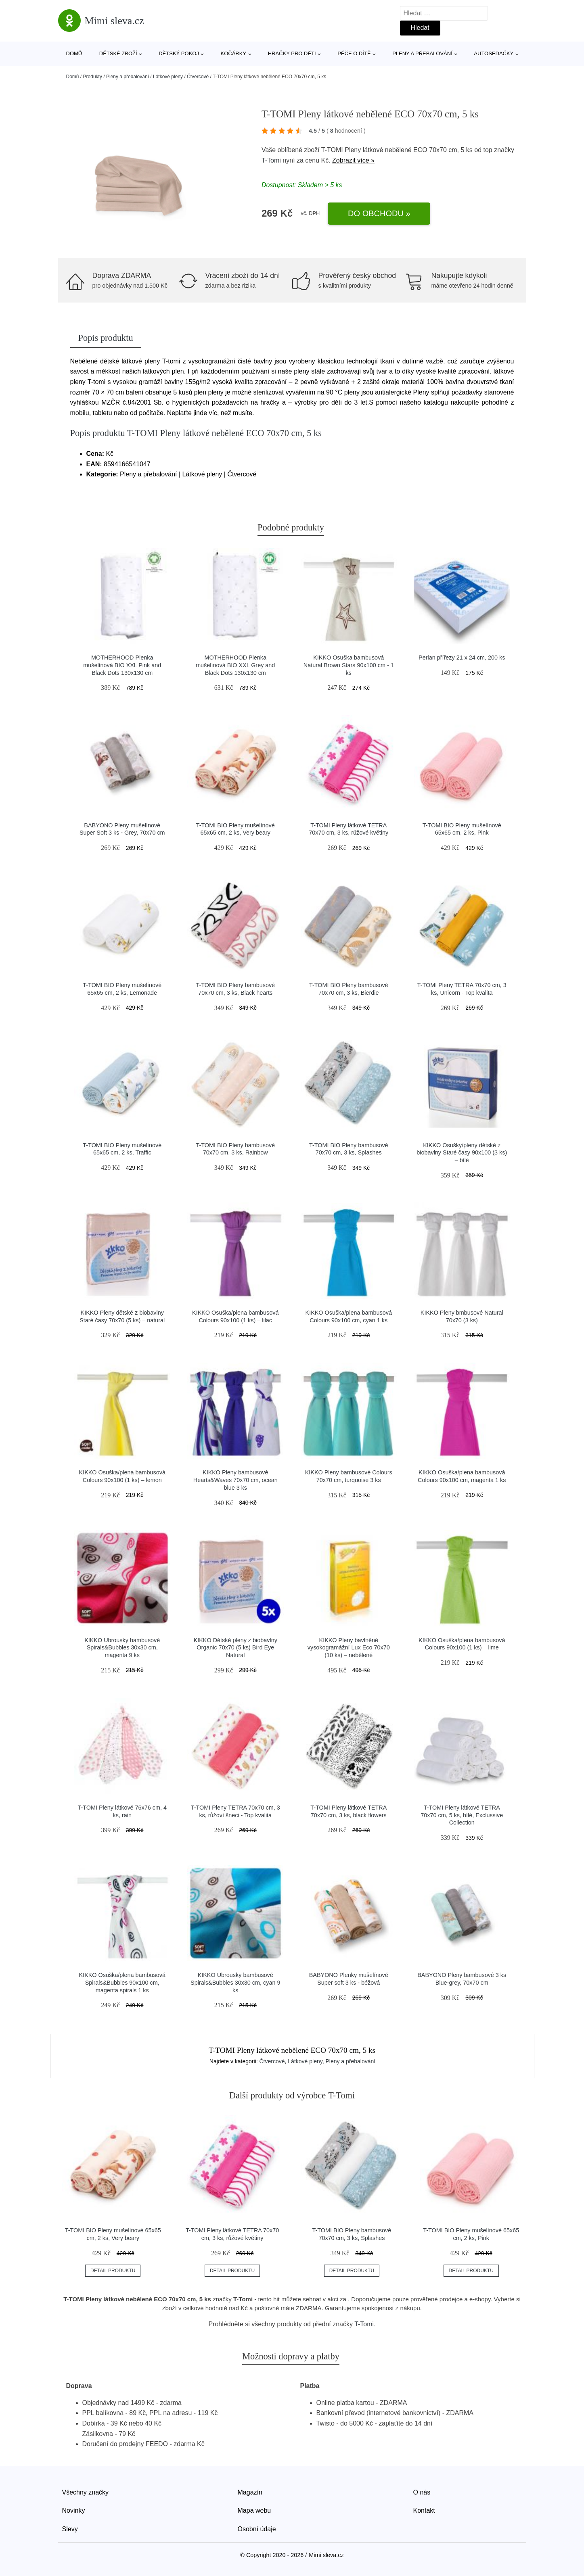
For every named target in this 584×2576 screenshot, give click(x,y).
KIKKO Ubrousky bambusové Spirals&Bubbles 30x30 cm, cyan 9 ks (235, 1982)
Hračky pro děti (292, 53)
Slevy (70, 2529)
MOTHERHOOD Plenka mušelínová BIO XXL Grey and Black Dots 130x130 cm (235, 665)
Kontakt (424, 2510)
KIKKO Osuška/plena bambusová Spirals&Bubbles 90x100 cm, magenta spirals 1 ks (122, 1982)
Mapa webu (254, 2510)
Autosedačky (493, 53)
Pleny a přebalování (422, 53)
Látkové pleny (168, 76)
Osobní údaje (257, 2529)
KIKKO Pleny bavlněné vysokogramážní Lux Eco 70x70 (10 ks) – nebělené (349, 1647)
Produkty (92, 76)
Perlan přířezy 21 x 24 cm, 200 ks (462, 657)
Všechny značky (85, 2492)
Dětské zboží (118, 53)
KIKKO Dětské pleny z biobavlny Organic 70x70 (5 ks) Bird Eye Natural (235, 1647)
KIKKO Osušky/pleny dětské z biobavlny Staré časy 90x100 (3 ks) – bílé (462, 1152)
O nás (422, 2492)
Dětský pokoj (179, 53)
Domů (74, 53)
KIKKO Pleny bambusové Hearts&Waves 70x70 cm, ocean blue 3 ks (235, 1479)
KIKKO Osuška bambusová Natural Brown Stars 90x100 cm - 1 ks (349, 665)
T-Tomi (271, 160)
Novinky (73, 2510)
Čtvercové (198, 76)
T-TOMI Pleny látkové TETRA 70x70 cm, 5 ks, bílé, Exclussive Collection (462, 1815)
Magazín (250, 2492)
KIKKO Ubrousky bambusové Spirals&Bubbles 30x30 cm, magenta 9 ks (122, 1647)
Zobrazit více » (353, 160)
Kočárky (234, 53)
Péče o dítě (353, 53)
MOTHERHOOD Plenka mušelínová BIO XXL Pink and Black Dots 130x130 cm (122, 665)
